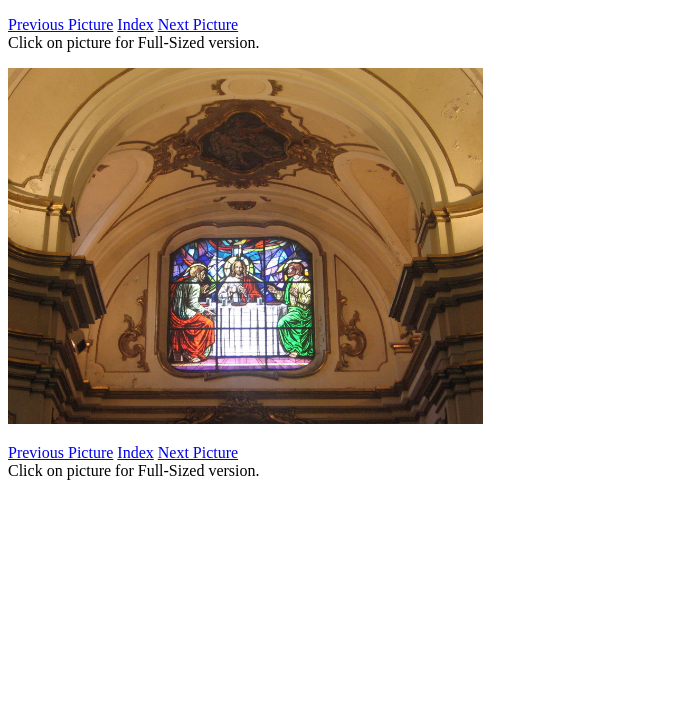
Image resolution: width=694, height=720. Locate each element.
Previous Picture (60, 24)
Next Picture (198, 24)
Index (135, 24)
